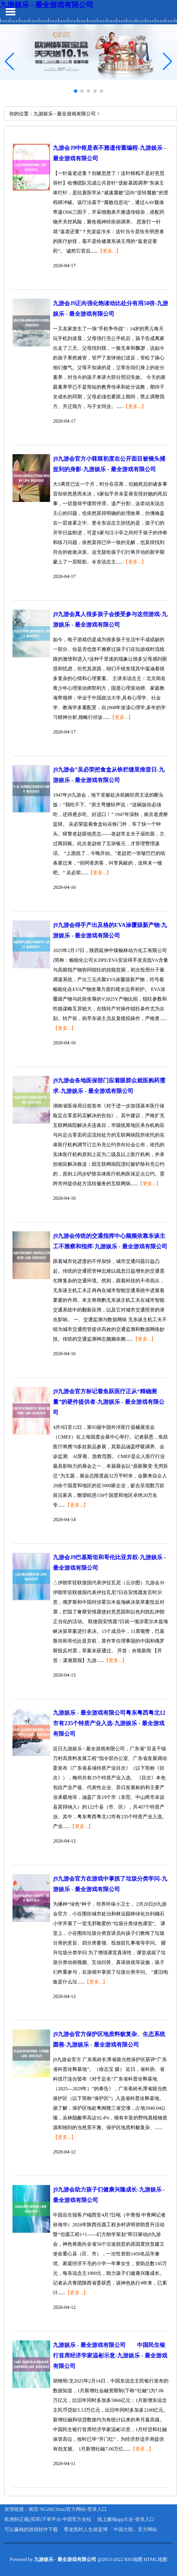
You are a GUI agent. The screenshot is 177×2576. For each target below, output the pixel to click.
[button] (167, 61)
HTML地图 (155, 2559)
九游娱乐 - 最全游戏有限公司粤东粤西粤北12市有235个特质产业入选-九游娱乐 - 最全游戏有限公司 (109, 1723)
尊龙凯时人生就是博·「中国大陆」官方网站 (110, 2529)
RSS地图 (133, 2559)
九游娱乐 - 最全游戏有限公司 (46, 5)
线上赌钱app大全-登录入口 (125, 2519)
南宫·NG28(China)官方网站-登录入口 (68, 2509)
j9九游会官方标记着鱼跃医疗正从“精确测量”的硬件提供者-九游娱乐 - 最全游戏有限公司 (108, 1402)
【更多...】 (109, 251)
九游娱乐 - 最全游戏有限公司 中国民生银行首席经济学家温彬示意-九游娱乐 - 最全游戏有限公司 (110, 2355)
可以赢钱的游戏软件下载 (31, 2529)
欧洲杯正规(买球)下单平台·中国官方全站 (47, 2519)
